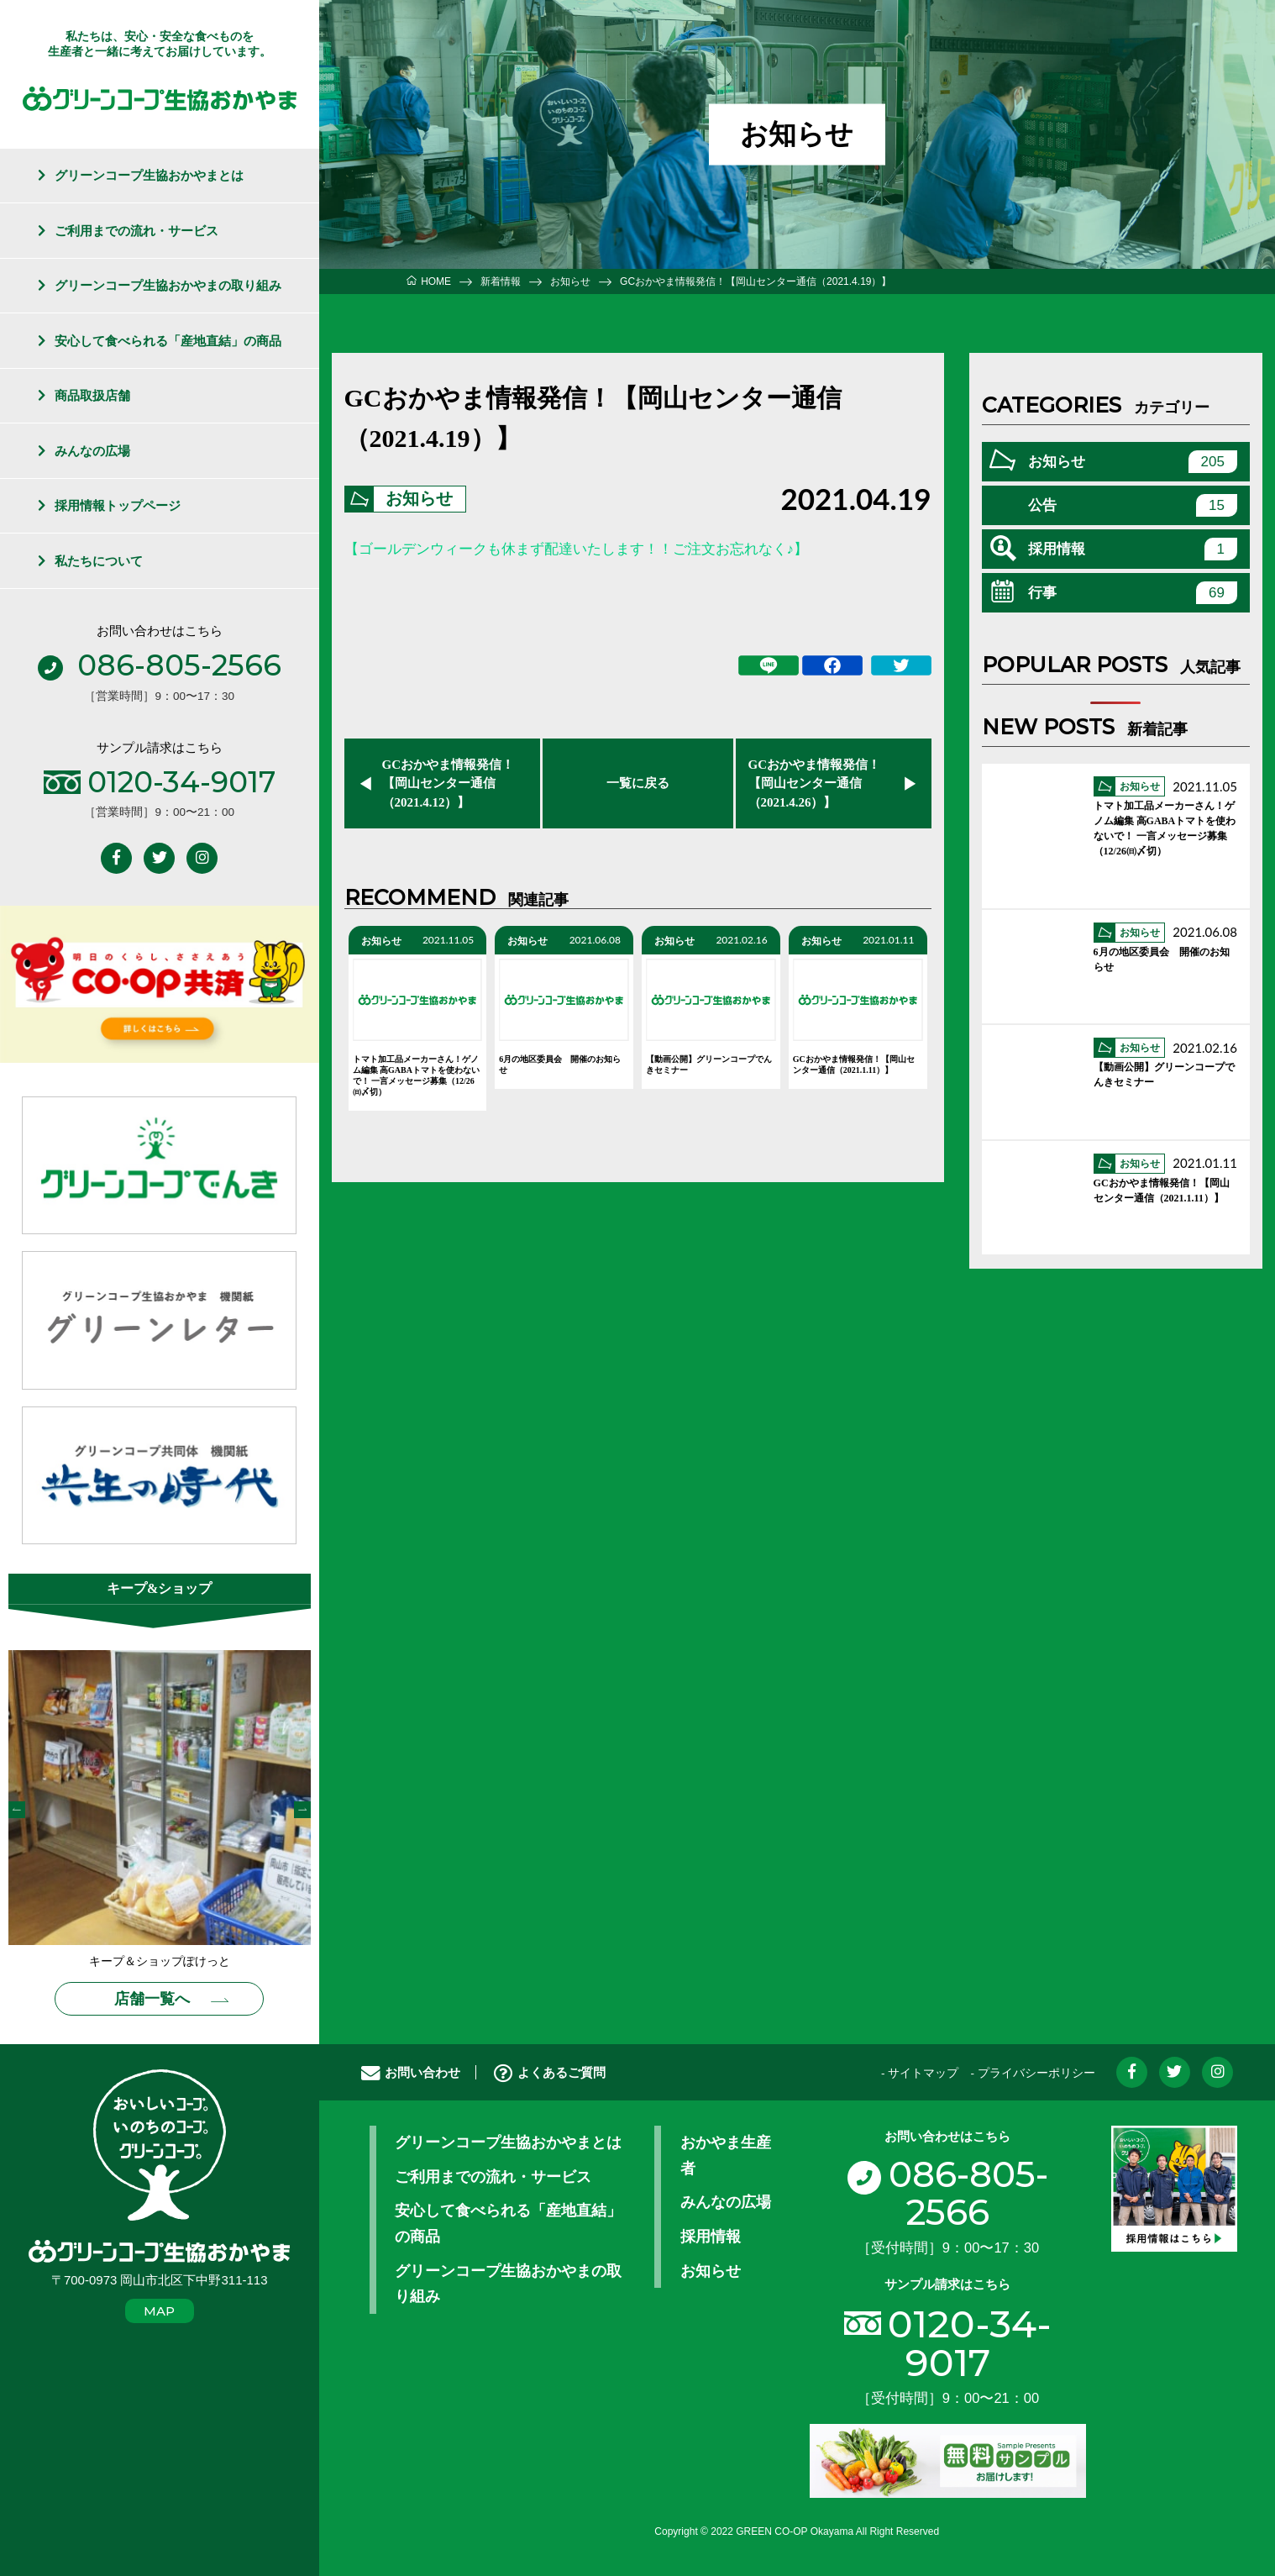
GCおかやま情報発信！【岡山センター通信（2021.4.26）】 (814, 783)
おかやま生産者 (725, 2156)
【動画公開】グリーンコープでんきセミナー (709, 1064)
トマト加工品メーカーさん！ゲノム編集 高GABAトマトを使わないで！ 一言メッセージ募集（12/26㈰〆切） (416, 1075)
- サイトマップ (919, 2073)
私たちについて (99, 561)
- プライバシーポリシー (1032, 2073)
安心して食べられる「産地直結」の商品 (168, 341)
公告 (1132, 505)
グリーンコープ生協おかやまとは (149, 175)
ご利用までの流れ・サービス (136, 230)
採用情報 (1132, 549)
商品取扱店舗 (92, 395)
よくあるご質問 (550, 2072)
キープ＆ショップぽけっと (159, 1961)
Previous (16, 1809)
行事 (1132, 592)
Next (302, 1809)
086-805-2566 (947, 2194)
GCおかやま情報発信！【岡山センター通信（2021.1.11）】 (854, 1064)
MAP (159, 2311)
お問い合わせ (410, 2072)
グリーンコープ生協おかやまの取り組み (168, 285)
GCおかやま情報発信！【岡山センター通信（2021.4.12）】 (448, 783)
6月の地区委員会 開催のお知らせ (560, 1064)
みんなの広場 (92, 451)
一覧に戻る (637, 783)
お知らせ (420, 499)
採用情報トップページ (118, 505)
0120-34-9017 (970, 2342)
